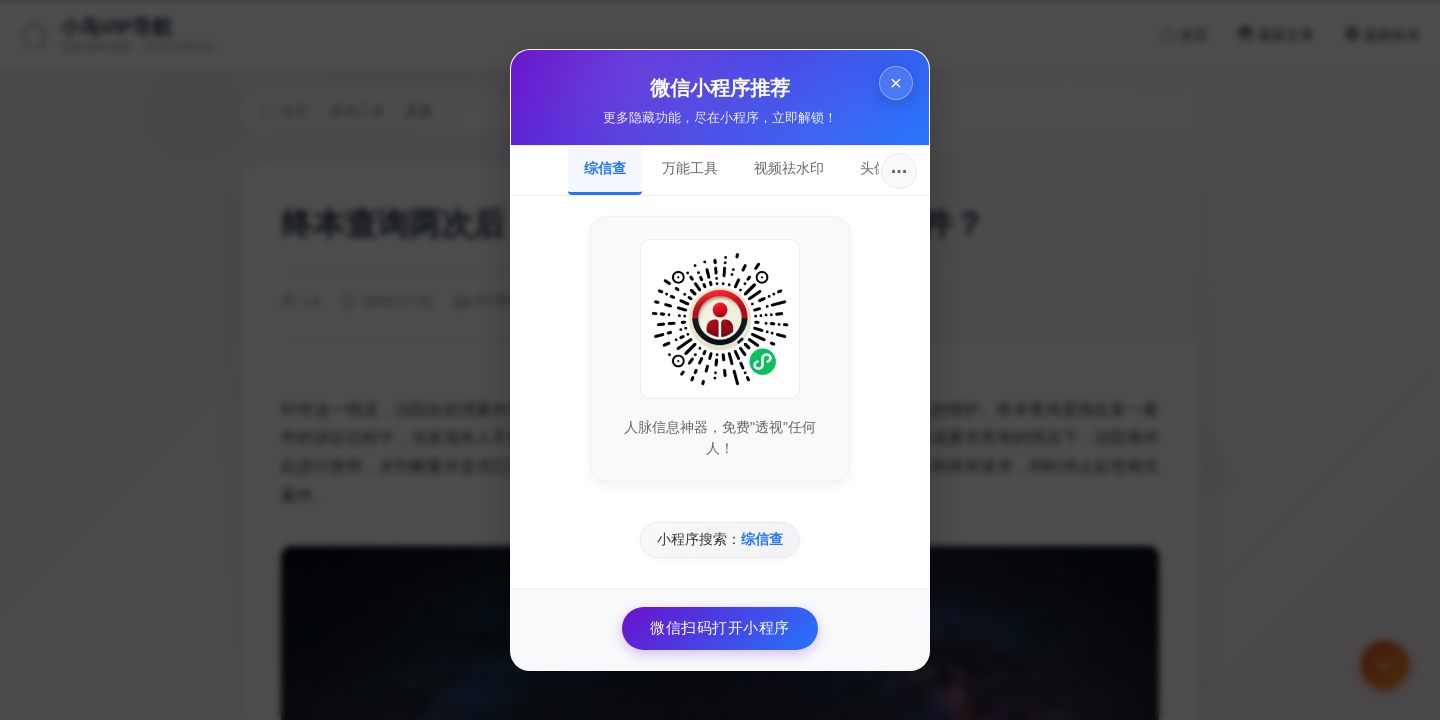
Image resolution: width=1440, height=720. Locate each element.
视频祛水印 (789, 168)
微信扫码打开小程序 (720, 627)
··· (899, 171)
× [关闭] (896, 82)
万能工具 (690, 168)
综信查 (605, 168)
